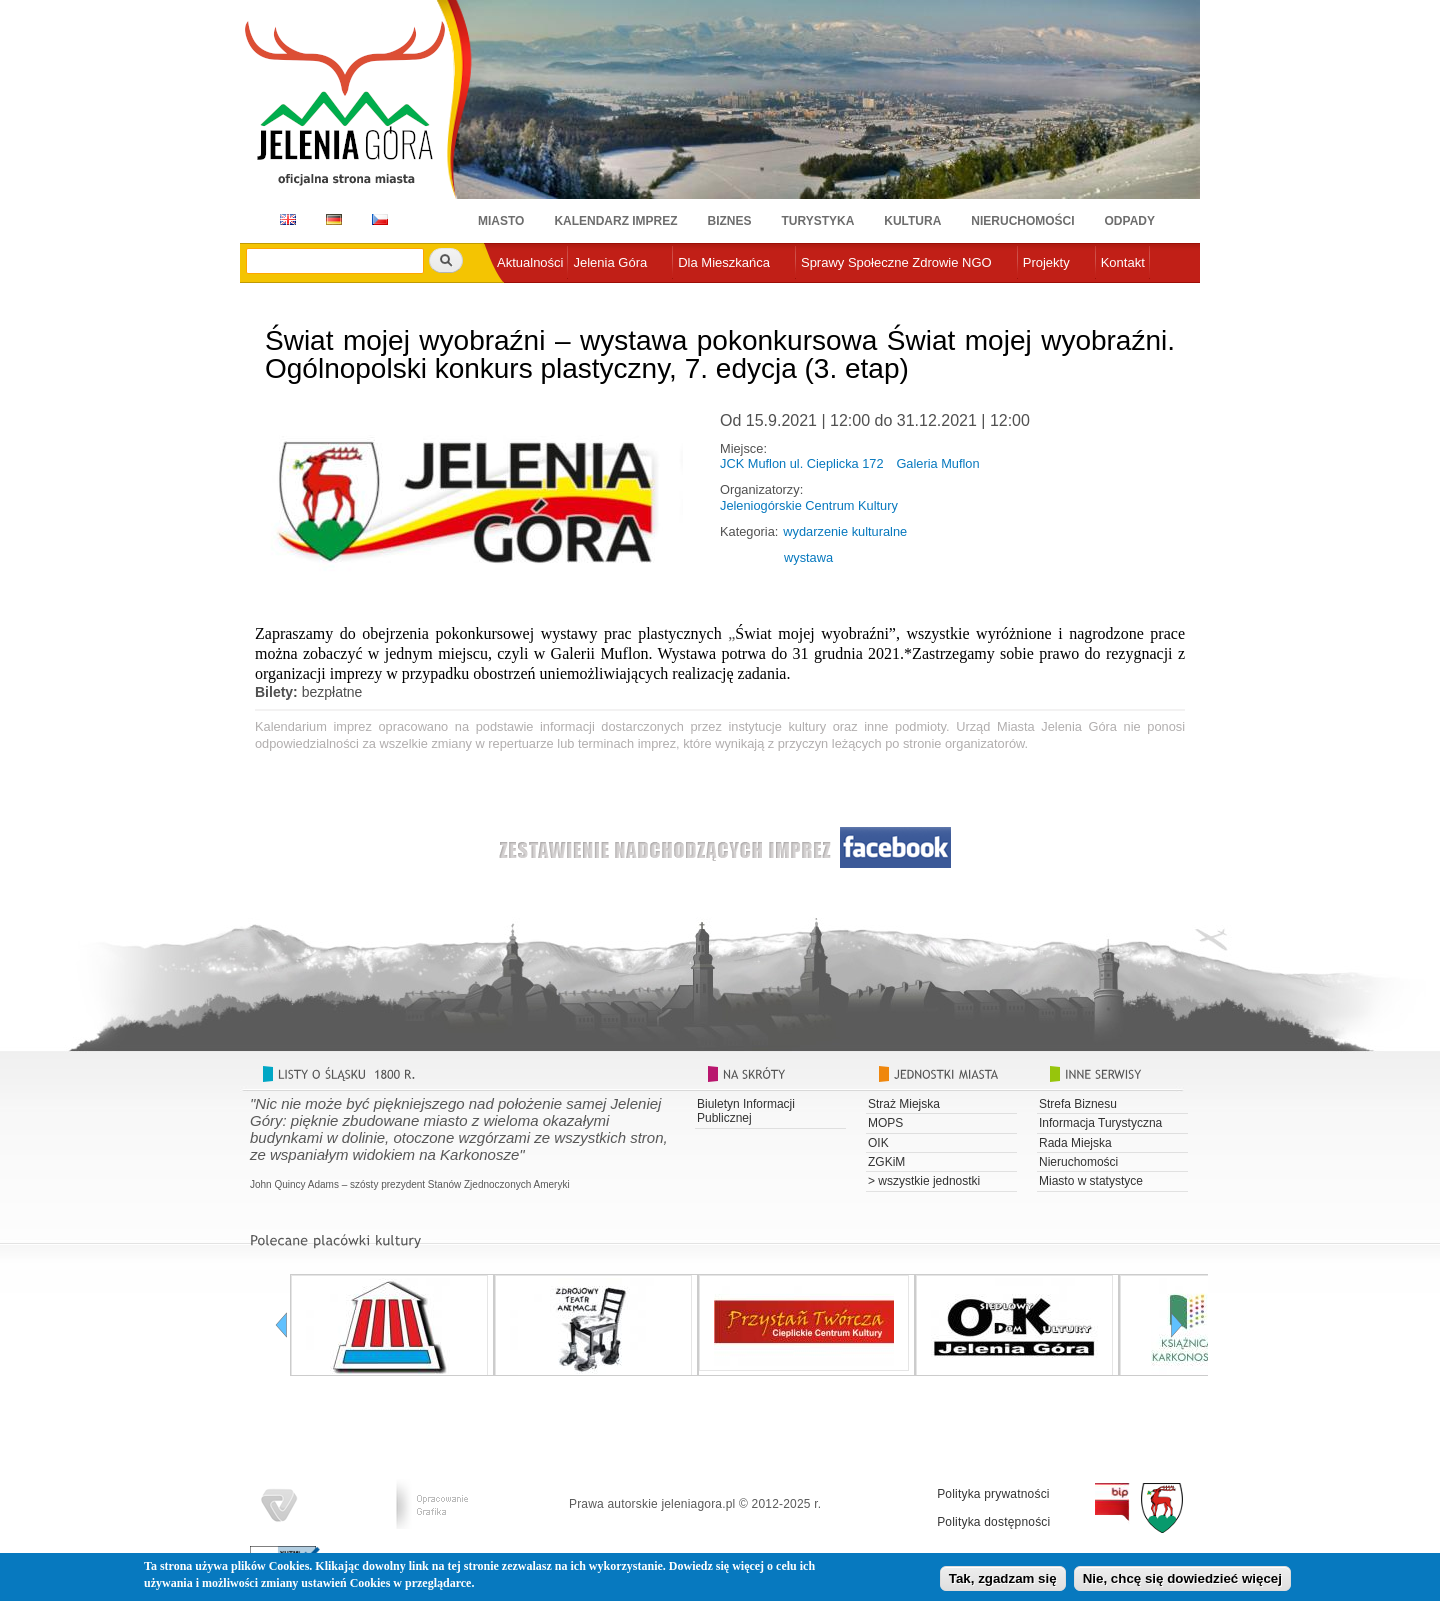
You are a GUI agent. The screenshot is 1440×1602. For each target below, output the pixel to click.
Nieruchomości (1022, 221)
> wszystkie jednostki (924, 1181)
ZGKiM (886, 1162)
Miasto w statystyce (1091, 1181)
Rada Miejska (1075, 1143)
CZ (380, 219)
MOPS (885, 1123)
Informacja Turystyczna (1100, 1123)
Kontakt (1123, 262)
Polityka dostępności (993, 1522)
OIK (878, 1143)
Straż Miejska (904, 1104)
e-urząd (519, 295)
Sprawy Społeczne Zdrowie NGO (896, 262)
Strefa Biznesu (1078, 1104)
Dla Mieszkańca (724, 262)
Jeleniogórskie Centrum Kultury (809, 505)
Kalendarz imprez (615, 221)
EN (284, 219)
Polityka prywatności (993, 1494)
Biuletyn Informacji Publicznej (746, 1111)
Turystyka (818, 221)
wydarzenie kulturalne (845, 531)
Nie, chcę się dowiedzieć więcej (1182, 1582)
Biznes (730, 221)
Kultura (912, 221)
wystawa (808, 557)
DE (330, 219)
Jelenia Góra (610, 262)
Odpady (1130, 221)
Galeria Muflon (937, 463)
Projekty (1046, 262)
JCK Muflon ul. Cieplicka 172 (802, 463)
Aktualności (530, 262)
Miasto (501, 221)
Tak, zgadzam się (1003, 1582)
